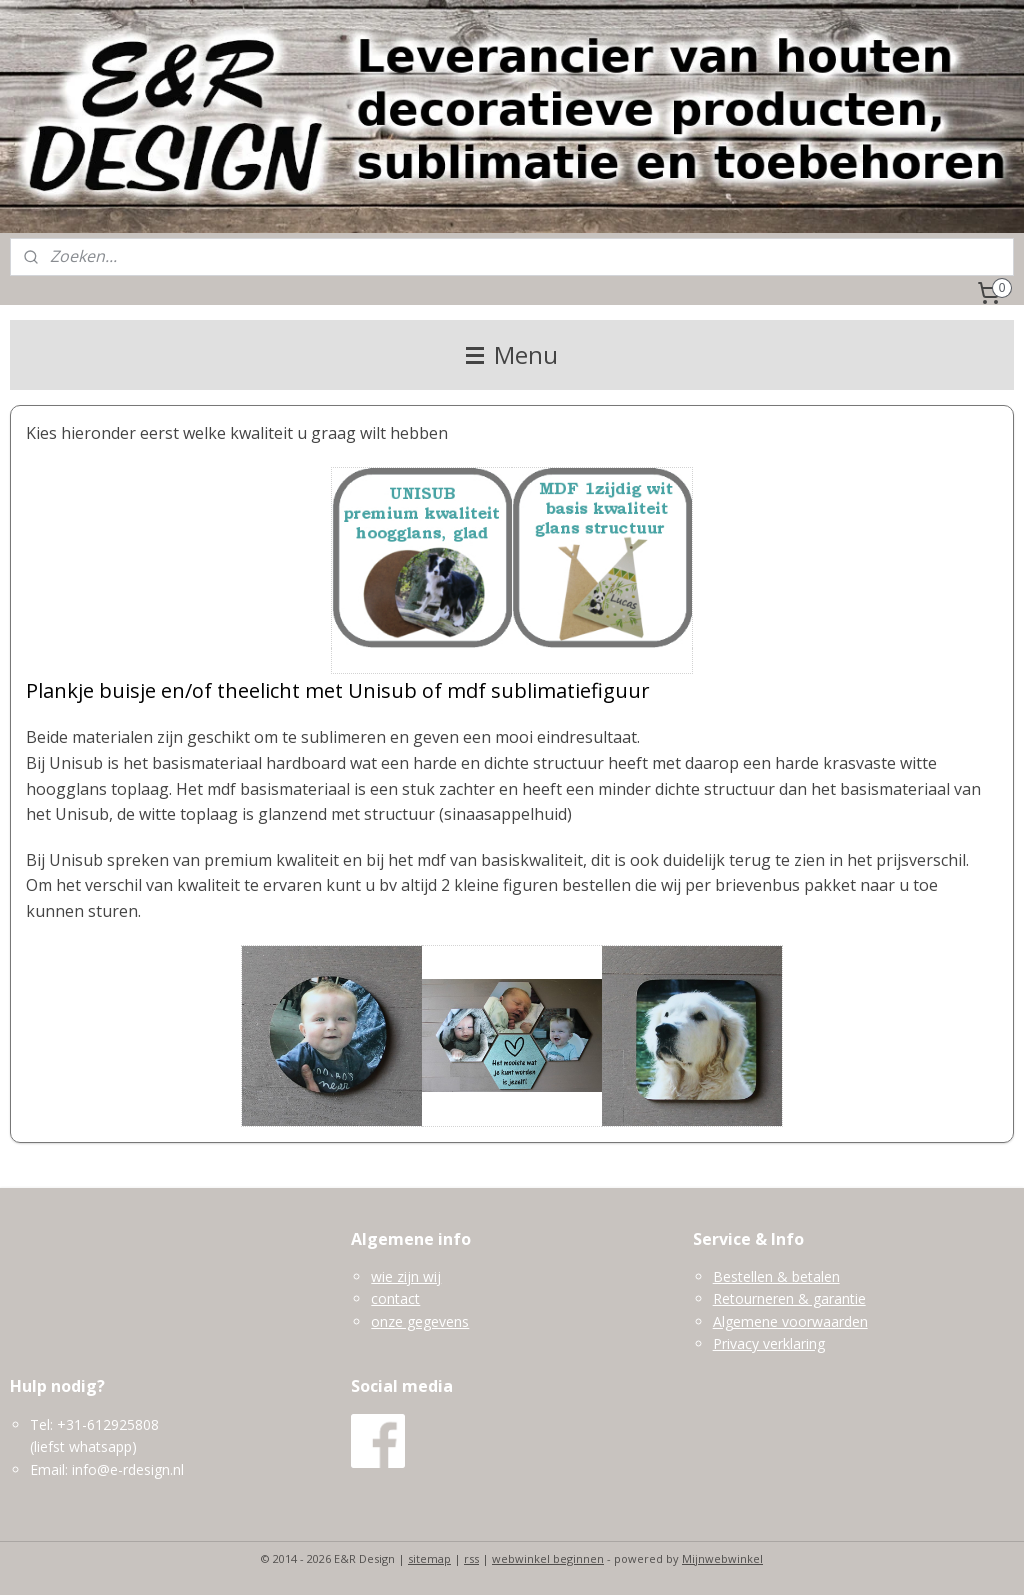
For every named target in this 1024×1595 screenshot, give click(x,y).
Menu (512, 354)
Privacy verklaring (769, 1343)
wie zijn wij (406, 1276)
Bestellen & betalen (776, 1276)
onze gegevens (420, 1321)
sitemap (429, 1558)
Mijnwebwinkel (722, 1558)
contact (395, 1298)
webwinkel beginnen (548, 1558)
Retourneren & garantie (789, 1298)
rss (471, 1558)
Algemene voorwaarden (790, 1321)
